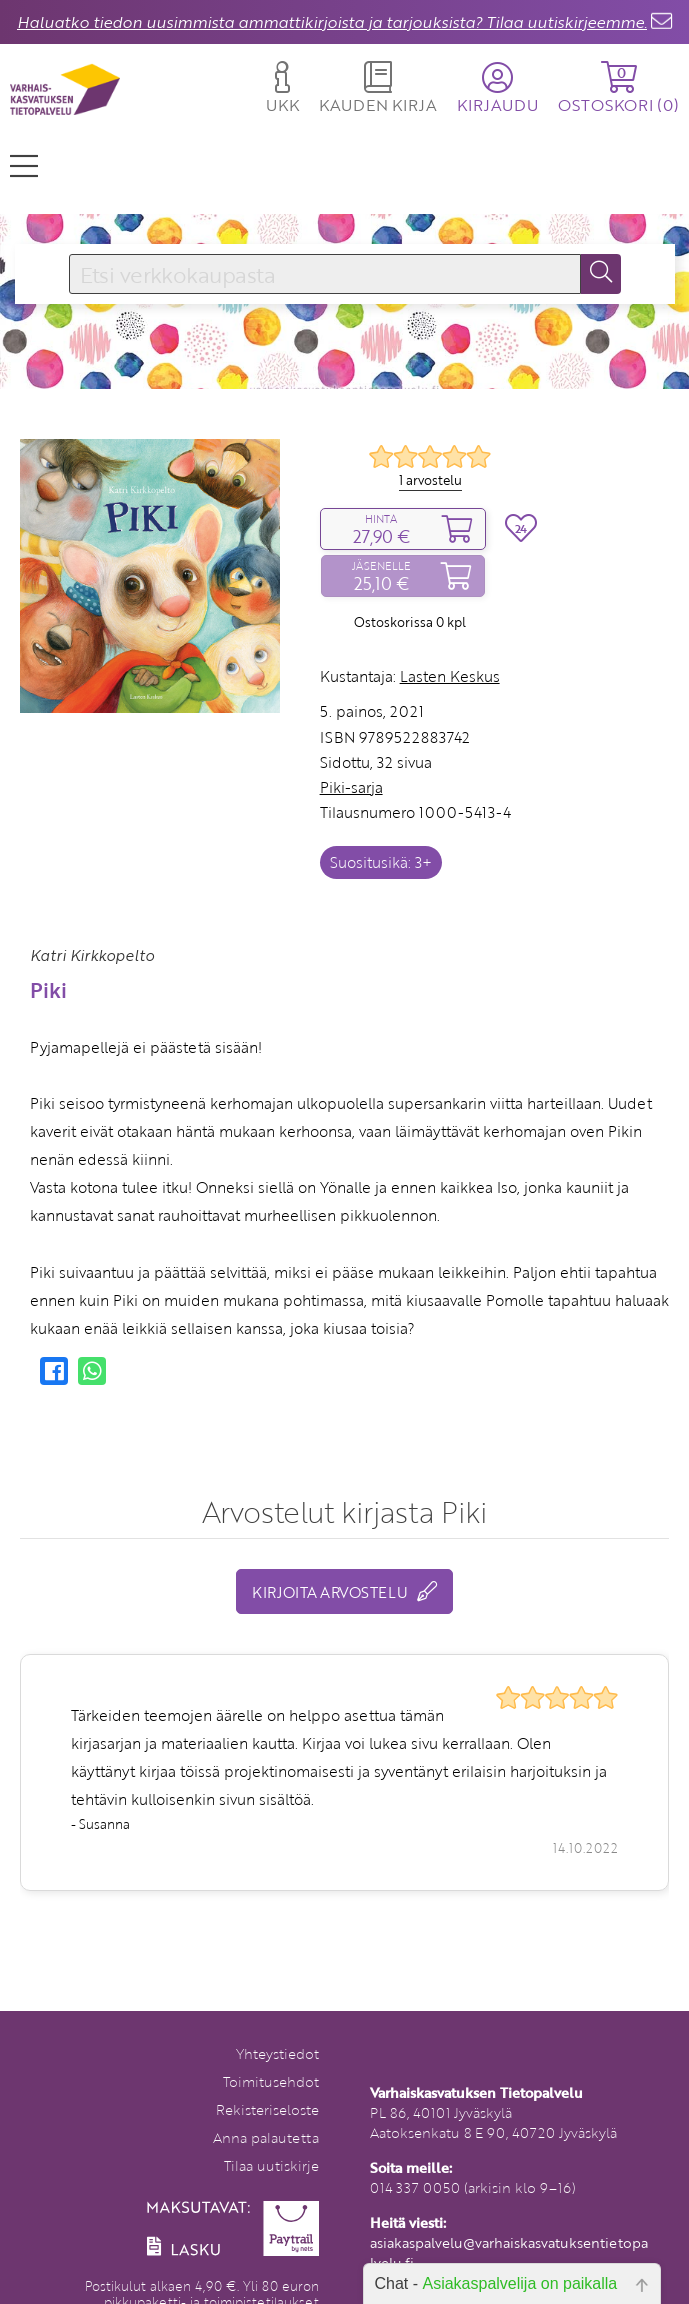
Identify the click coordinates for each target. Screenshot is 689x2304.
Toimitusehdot (271, 2081)
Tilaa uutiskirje (271, 2165)
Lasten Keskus (450, 676)
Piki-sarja (351, 787)
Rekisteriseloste (267, 2109)
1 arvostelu (430, 480)
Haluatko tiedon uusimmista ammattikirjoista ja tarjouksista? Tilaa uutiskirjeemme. (332, 22)
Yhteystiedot (277, 2053)
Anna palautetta (266, 2137)
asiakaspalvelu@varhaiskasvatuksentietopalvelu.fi (509, 2252)
